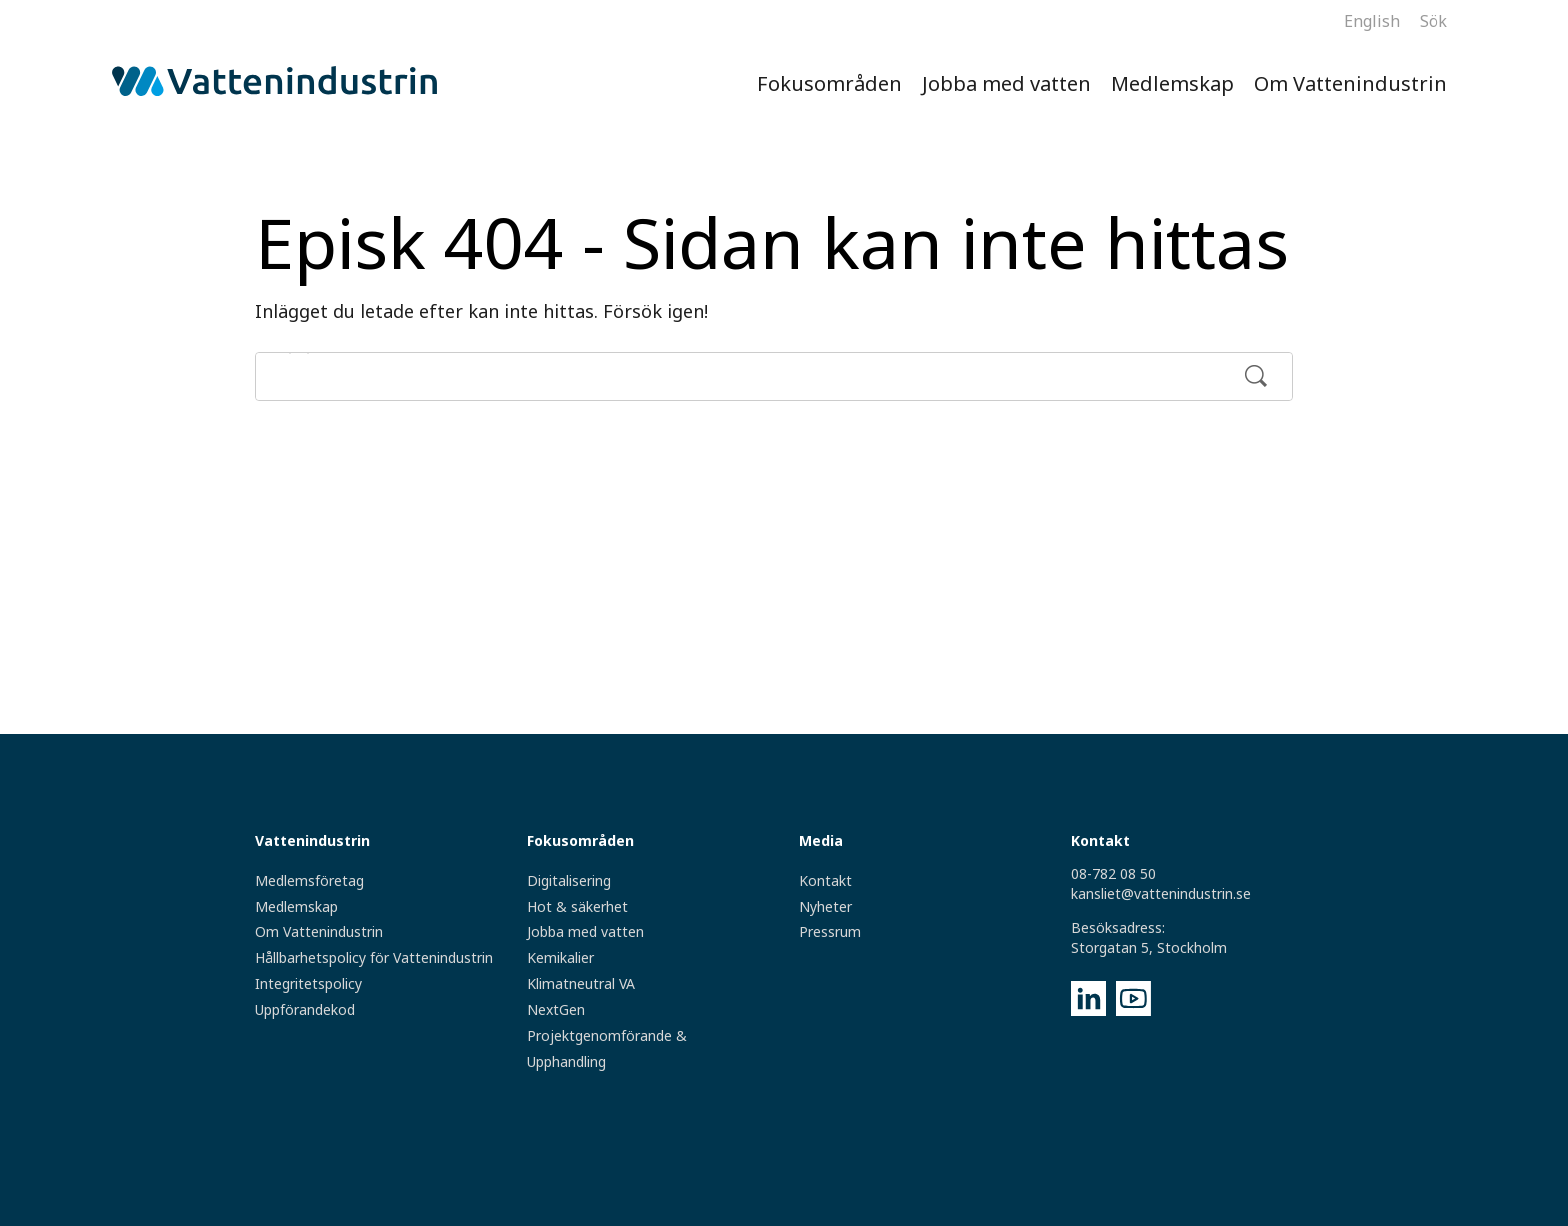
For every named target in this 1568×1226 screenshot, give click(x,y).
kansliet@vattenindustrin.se (1161, 893)
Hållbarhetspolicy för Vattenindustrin (374, 957)
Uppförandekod (305, 1009)
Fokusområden (829, 83)
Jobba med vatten (1006, 83)
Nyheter (825, 906)
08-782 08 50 (1113, 873)
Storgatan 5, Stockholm (1149, 947)
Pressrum (830, 931)
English (1372, 21)
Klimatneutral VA (581, 983)
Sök (1433, 21)
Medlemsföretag (309, 880)
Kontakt (825, 880)
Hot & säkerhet (577, 906)
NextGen (556, 1009)
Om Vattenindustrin (1350, 83)
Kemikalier (560, 957)
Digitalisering (569, 880)
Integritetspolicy (308, 983)
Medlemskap (1172, 83)
